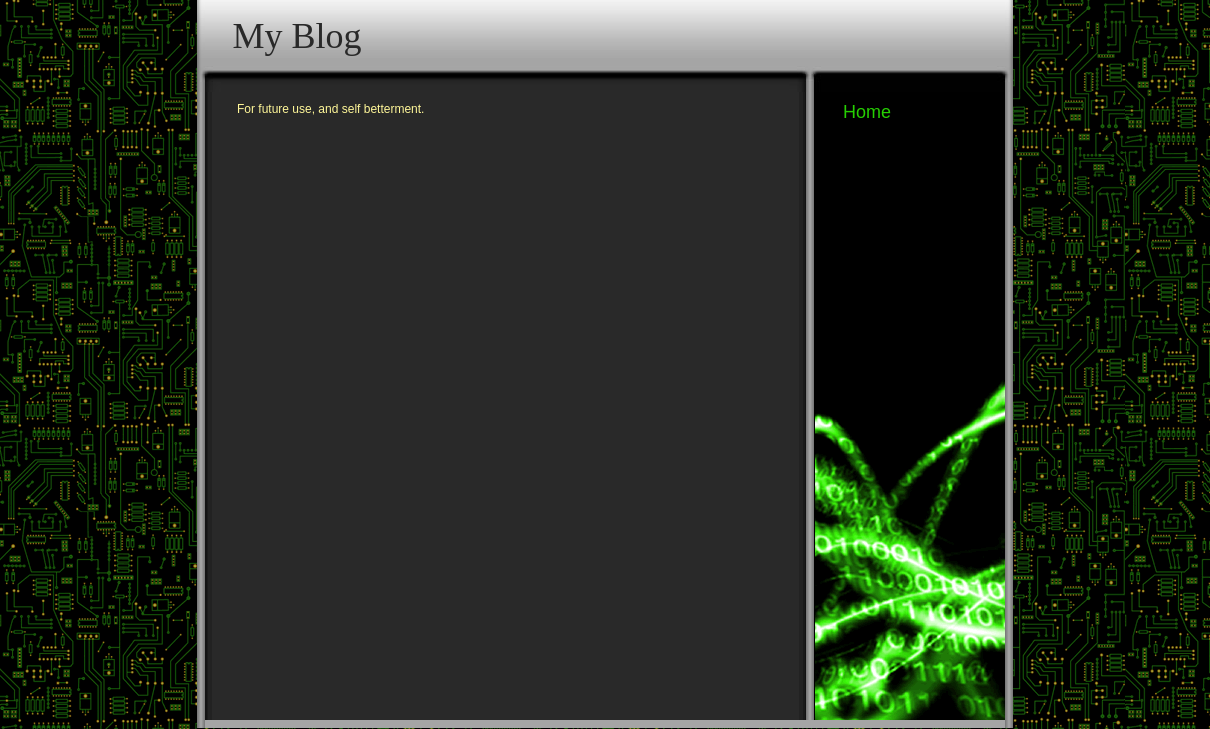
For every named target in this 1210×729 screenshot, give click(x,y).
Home (867, 112)
